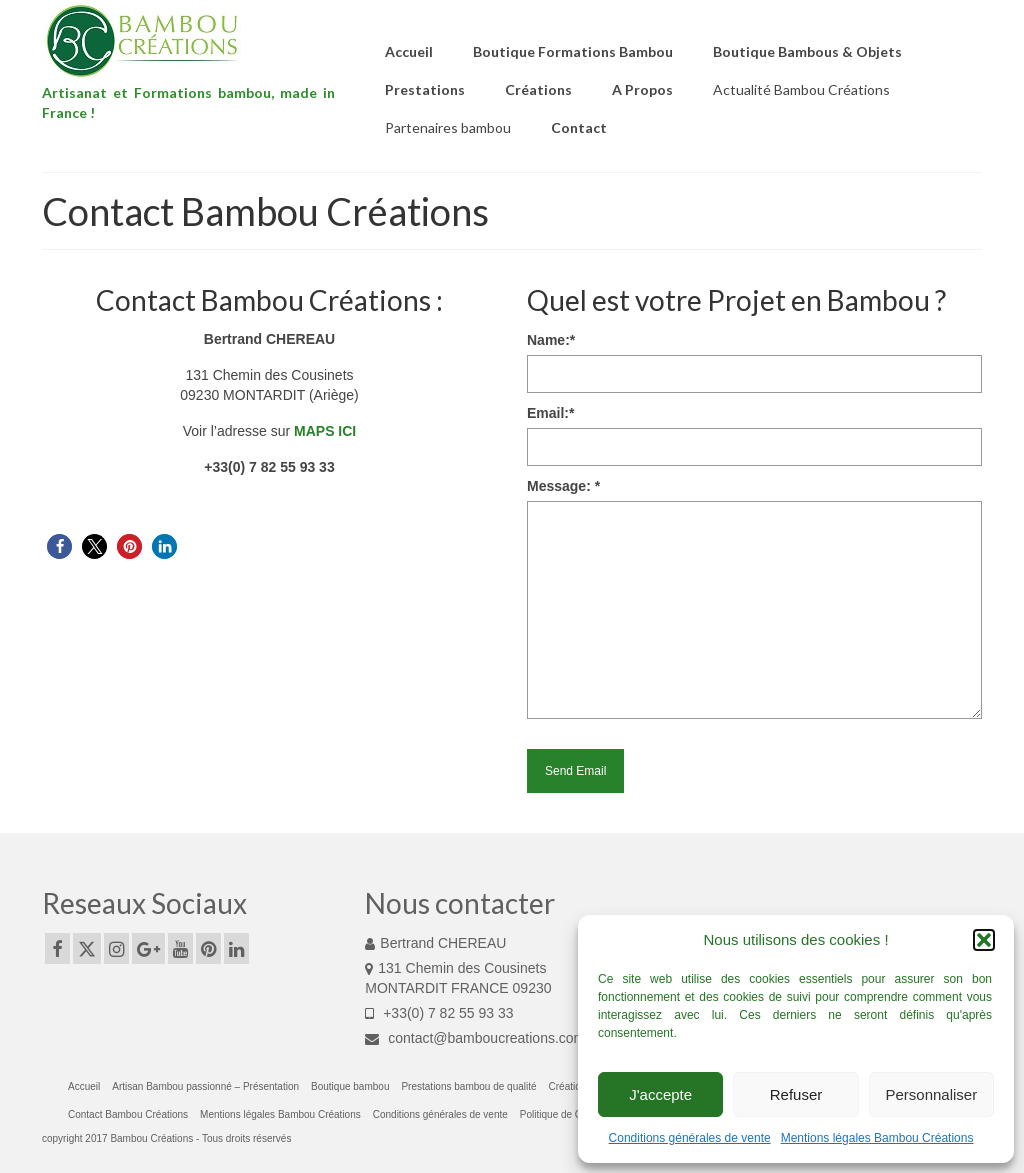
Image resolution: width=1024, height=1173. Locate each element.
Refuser (796, 1094)
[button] (984, 940)
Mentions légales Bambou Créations (877, 1138)
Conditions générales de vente (690, 1138)
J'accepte (660, 1094)
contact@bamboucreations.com (475, 1038)
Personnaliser (931, 1094)
